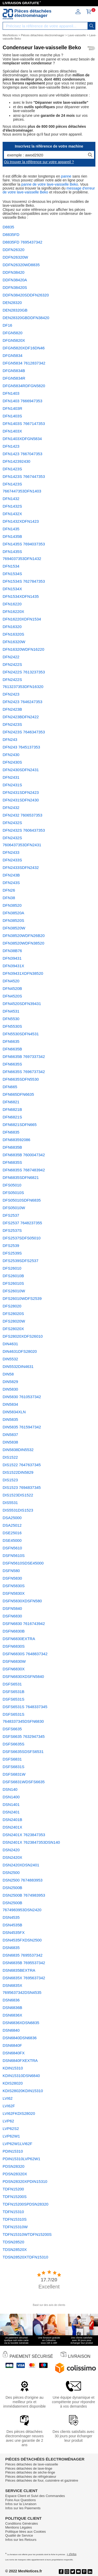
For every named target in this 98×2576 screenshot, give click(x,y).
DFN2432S (12, 822)
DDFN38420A (15, 280)
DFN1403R (12, 408)
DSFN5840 (12, 1608)
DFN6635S (12, 1064)
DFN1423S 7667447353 (24, 476)
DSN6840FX (14, 2053)
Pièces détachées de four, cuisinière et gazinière (41, 2480)
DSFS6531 (12, 1684)
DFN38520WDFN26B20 (24, 935)
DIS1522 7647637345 (22, 1465)
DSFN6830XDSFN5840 (23, 1676)
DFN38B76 (12, 950)
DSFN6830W (14, 1661)
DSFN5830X (14, 1593)
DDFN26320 (13, 249)
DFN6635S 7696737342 (24, 1071)
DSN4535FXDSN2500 (22, 1940)
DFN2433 (11, 852)
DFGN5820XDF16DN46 (24, 348)
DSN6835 (11, 1947)
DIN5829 (10, 1381)
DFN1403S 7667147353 (24, 423)
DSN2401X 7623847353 (24, 1834)
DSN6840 (11, 2030)
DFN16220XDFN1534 (22, 619)
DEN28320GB (15, 310)
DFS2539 (11, 1245)
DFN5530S (12, 1026)
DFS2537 (11, 1215)
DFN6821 (11, 1102)
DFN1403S (12, 416)
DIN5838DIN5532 (18, 1449)
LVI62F (9, 2106)
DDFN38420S (15, 287)
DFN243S (11, 882)
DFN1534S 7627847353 (24, 581)
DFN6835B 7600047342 (24, 1155)
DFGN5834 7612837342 (24, 363)
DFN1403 (11, 393)
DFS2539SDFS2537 (20, 1260)
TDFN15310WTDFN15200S (27, 2234)
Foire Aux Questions (20, 2500)
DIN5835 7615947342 (22, 1427)
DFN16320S (13, 634)
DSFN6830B (14, 1631)
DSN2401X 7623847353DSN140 (31, 1842)
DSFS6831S (13, 1766)
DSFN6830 (12, 1616)
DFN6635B (12, 1049)
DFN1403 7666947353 (22, 401)
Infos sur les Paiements (23, 2508)
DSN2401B (12, 1819)
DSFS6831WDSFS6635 (24, 1782)
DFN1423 (11, 446)
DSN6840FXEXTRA (20, 2060)
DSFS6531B (13, 1691)
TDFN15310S (15, 2219)
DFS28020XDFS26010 (23, 1336)
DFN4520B (12, 988)
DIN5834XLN (14, 1412)
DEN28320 (12, 302)
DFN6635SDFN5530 (21, 1079)
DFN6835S (12, 1162)
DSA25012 (12, 1525)
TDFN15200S (15, 2196)
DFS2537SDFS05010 (22, 1238)
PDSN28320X (15, 2174)
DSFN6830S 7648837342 (25, 1654)
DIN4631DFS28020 (20, 1351)
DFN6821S (12, 1117)
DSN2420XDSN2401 (21, 1865)
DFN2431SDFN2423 (21, 792)
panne (66, 176)
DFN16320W (14, 642)
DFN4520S (12, 996)
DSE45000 (12, 1540)
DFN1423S (12, 469)
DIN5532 (10, 1359)
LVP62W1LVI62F (17, 2143)
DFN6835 (11, 1132)
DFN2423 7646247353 (22, 701)
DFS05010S (13, 1192)
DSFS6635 (12, 1729)
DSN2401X (12, 1827)
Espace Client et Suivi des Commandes (35, 2496)
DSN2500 (11, 1872)
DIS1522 (10, 1457)
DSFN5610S (14, 1555)
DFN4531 (11, 1011)
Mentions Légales (18, 2527)
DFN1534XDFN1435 (21, 596)
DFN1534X (12, 589)
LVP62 (8, 2121)
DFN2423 (11, 694)
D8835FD (11, 234)
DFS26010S (13, 1283)
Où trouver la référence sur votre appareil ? (39, 162)
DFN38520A (13, 913)
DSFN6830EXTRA (19, 1638)
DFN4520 (11, 981)
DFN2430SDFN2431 (21, 770)
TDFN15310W (15, 2227)
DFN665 (10, 1087)
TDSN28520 (13, 2242)
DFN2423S (12, 724)
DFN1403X (12, 431)
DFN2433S (12, 860)
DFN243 (10, 739)
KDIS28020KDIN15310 (23, 2090)
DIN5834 (10, 1404)
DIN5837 (10, 1434)
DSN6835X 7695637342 (24, 1978)
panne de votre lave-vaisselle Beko (49, 184)
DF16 (7, 325)
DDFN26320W (15, 257)
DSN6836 (11, 2000)
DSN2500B (12, 1887)
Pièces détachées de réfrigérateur (30, 2476)
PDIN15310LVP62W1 (21, 2159)
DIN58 (8, 1374)
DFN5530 (11, 1018)
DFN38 (9, 898)
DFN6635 (11, 1041)
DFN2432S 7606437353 (24, 830)
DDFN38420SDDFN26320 (26, 295)
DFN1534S (12, 573)
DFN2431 (11, 777)
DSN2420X (12, 1857)
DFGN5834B (14, 370)
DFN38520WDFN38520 (23, 943)
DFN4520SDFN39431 (22, 1003)
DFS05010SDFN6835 (22, 1200)
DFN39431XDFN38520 (23, 973)
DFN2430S (12, 762)
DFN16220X (13, 611)
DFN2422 (11, 657)
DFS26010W (14, 1291)
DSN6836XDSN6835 (21, 2022)
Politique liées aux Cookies (25, 2532)
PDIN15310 (13, 2151)
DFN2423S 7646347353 (24, 732)
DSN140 (10, 1789)
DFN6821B (12, 1109)
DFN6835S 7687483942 (24, 1170)
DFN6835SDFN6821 (21, 1177)
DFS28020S (13, 1313)
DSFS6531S (13, 1699)
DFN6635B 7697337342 (24, 1056)
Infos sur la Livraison (20, 2504)
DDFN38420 (13, 272)
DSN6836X (12, 2015)
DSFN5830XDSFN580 (22, 1601)
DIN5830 (10, 1389)
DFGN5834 (12, 355)
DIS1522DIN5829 (18, 1472)
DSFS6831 (12, 1759)
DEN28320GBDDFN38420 (26, 317)
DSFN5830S (14, 1586)
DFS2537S (12, 1230)
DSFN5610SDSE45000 (23, 1563)
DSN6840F (12, 2045)
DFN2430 (11, 754)
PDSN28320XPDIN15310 (25, 2181)
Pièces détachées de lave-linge (28, 2468)
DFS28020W (14, 1321)
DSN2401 (11, 1812)
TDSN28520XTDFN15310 (25, 2257)
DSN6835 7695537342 (23, 1955)
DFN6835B (12, 1147)
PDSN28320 (13, 2166)
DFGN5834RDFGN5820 (24, 385)
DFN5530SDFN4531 (21, 1034)
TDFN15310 (13, 2211)
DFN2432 (11, 807)
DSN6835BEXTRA (19, 1970)
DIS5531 (10, 1502)
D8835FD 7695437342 (22, 242)
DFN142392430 (16, 461)
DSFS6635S (13, 1744)
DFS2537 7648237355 (22, 1223)
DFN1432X (12, 513)
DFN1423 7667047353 (22, 454)
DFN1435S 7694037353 (24, 544)
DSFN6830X (14, 1669)
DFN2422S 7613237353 (24, 672)
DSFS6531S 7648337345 (25, 1706)
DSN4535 (11, 1917)
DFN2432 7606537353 (22, 815)
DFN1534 (11, 566)
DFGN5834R (14, 378)
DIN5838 (10, 1442)
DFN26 (9, 890)
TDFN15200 (13, 2189)
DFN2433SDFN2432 (21, 867)
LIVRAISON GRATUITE (21, 3)
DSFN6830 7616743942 (24, 1623)
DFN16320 (12, 626)
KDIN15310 (13, 2068)
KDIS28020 (13, 2083)
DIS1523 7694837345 (22, 1487)
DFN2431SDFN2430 (21, 800)
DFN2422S (12, 664)
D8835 (8, 227)
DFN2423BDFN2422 (21, 717)
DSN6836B (12, 2007)
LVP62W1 (11, 2136)
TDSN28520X (15, 2249)
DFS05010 (12, 1185)
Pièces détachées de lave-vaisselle (31, 2464)
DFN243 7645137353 (21, 747)
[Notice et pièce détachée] (8, 14)
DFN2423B (12, 709)
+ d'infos (71, 2554)
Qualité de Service (19, 2535)
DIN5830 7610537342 (22, 1396)
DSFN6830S (14, 1646)
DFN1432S (12, 506)
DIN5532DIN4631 (18, 1366)
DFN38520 (12, 905)
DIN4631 (10, 1344)
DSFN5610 (12, 1548)
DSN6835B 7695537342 (24, 1962)
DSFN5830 (12, 1578)
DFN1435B (12, 536)
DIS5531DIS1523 (18, 1510)
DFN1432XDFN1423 (21, 521)
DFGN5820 (12, 333)
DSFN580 (11, 1570)
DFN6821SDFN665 (20, 1124)
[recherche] (91, 26)
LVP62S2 (11, 2128)
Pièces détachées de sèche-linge (30, 2472)
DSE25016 (12, 1533)
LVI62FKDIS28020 (19, 2113)
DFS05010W (14, 1207)
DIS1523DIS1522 (18, 1495)
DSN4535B (12, 1925)
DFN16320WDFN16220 (23, 649)
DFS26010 (12, 1268)
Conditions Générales (21, 2523)
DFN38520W (14, 928)
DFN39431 (12, 958)
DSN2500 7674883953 (23, 1880)
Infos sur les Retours (20, 2540)
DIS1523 (10, 1480)
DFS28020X (13, 1328)
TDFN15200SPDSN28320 (25, 2204)
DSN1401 (11, 1804)
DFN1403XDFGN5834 (22, 438)
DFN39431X (13, 966)
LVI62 (8, 2098)
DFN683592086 (16, 1139)
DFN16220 (12, 604)
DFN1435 (11, 529)
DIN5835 (10, 1419)
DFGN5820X (14, 340)
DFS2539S (12, 1253)
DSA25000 (12, 1517)
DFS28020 (12, 1306)
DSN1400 (11, 1797)
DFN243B (11, 875)
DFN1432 (11, 498)
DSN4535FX (14, 1932)
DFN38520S (13, 920)
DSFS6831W (14, 1774)
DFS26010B (13, 1276)
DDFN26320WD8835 (21, 265)
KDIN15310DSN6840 (21, 2075)
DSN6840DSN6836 (20, 2038)
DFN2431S (12, 785)
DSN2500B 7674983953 (24, 1895)
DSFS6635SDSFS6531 (23, 1751)
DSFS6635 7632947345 (24, 1736)
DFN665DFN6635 (18, 1094)
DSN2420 (11, 1850)
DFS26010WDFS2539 (22, 1298)
